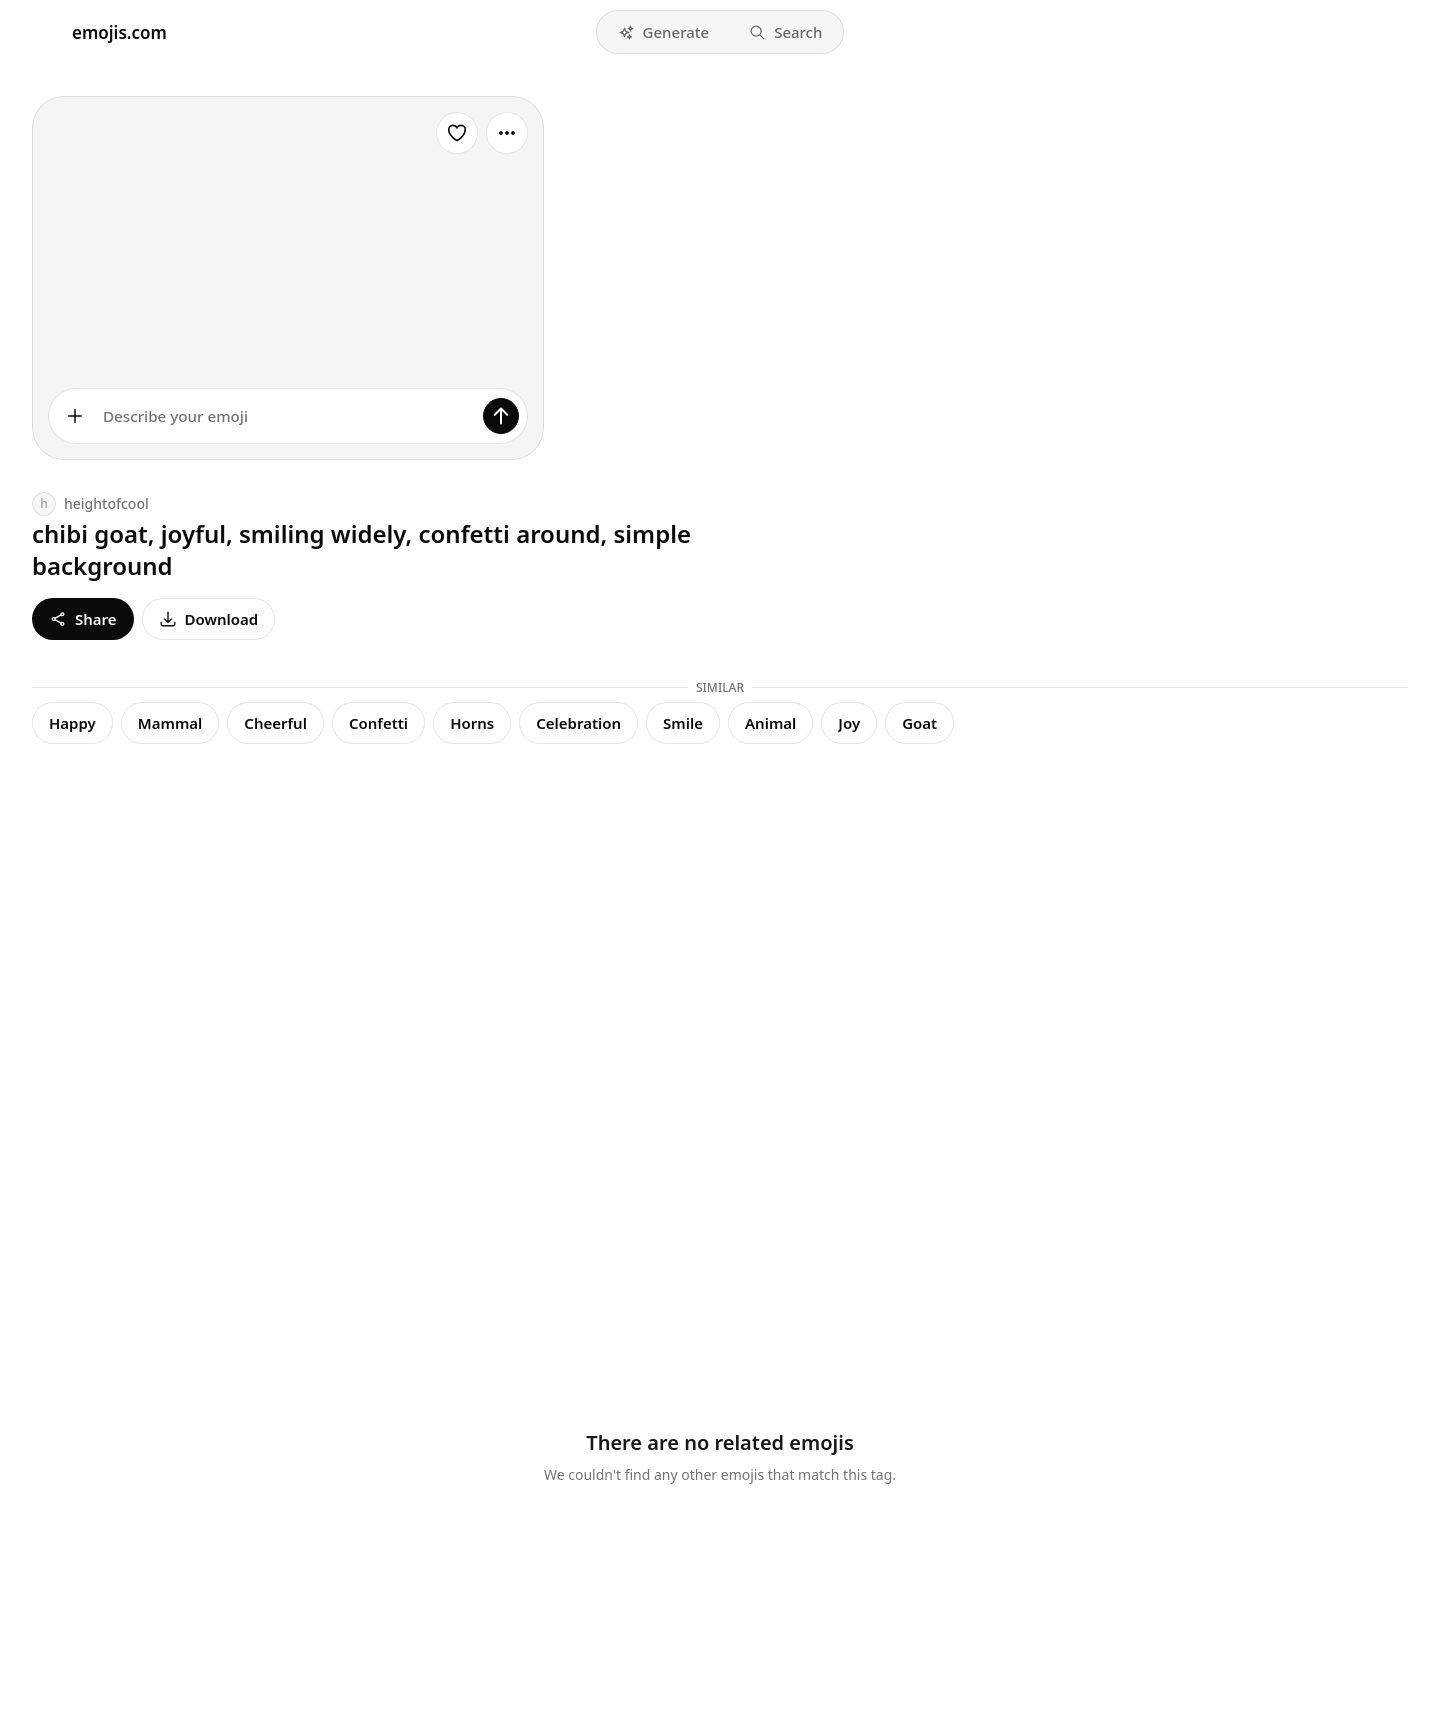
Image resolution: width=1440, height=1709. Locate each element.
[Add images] (75, 416)
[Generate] (501, 416)
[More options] (507, 133)
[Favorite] (457, 133)
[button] (664, 32)
